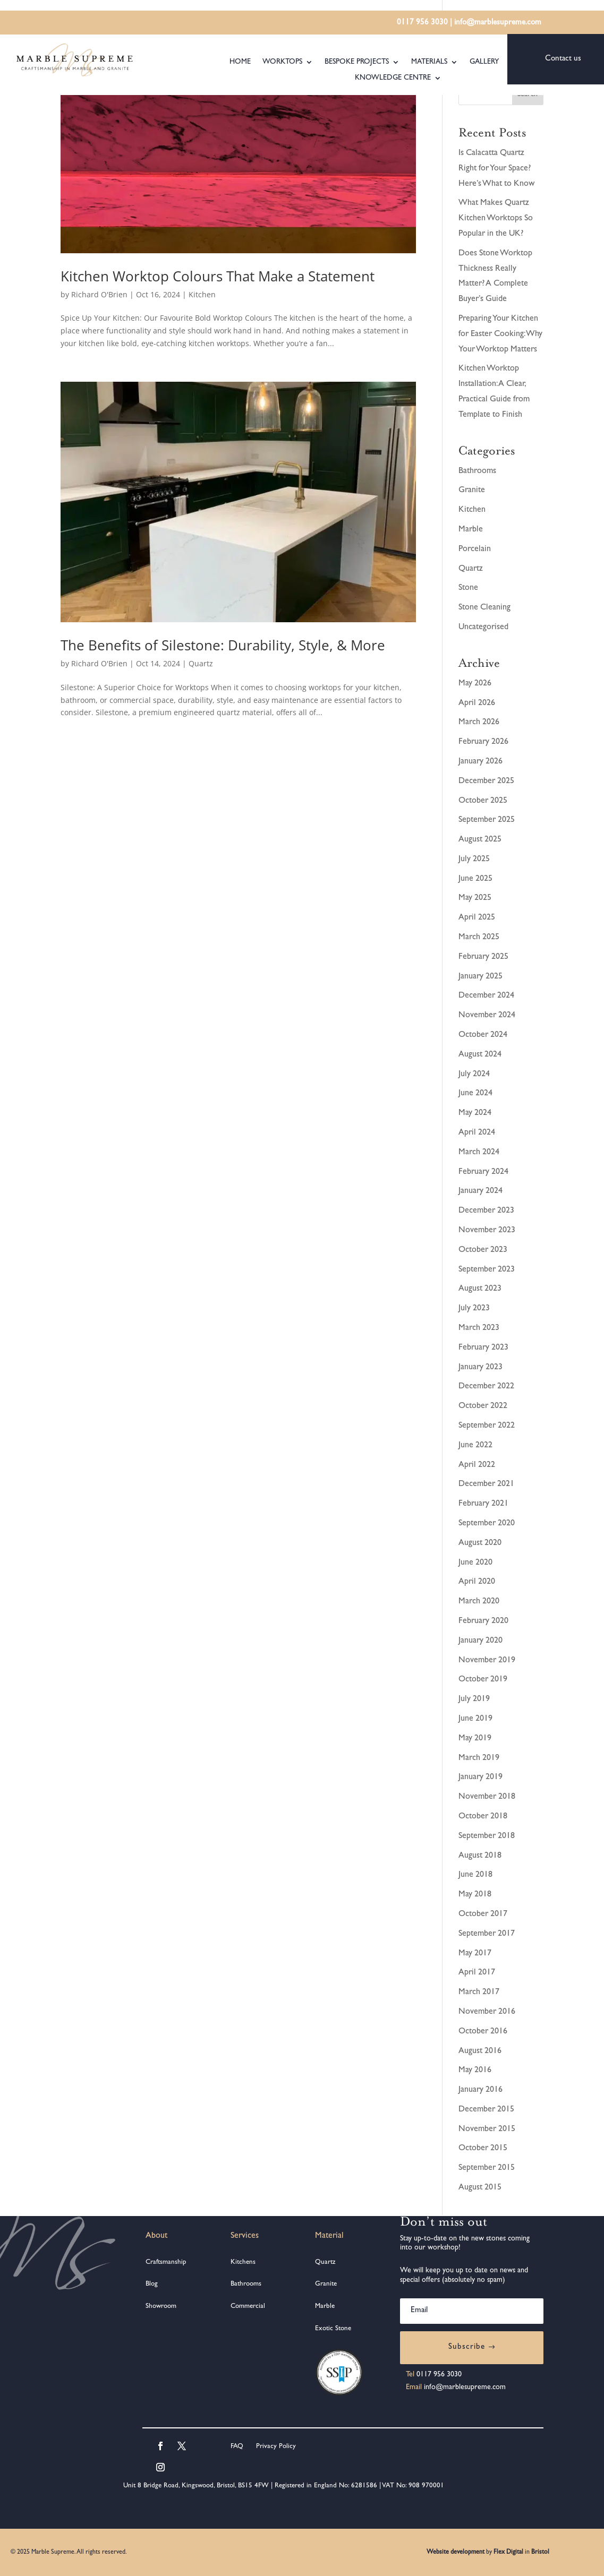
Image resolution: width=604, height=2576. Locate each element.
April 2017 (476, 1973)
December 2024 (486, 996)
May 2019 (474, 1738)
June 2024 (475, 1093)
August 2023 (479, 1289)
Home (240, 62)
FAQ (237, 2446)
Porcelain (474, 549)
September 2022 (486, 1426)
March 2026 (478, 722)
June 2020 (475, 1563)
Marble (470, 530)
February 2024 (483, 1172)
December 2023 (486, 1211)
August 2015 (479, 2188)
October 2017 (482, 1914)
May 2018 (474, 1895)
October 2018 (482, 1817)
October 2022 (482, 1406)
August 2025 (479, 840)
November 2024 (486, 1015)
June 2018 (475, 1875)
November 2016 (486, 2012)
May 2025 (474, 898)
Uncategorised (483, 627)
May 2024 (474, 1113)
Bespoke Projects (357, 62)
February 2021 (483, 1504)
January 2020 (480, 1641)
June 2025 (475, 879)
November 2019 (486, 1660)
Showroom (161, 2306)
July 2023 (474, 1308)
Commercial (248, 2306)
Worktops (282, 62)
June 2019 (475, 1719)
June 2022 (475, 1445)
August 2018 (479, 1856)
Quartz (201, 663)
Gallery (484, 62)
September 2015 (486, 2168)
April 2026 (476, 703)
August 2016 (479, 2051)
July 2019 (474, 1699)
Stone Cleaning (484, 608)
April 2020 (476, 1582)
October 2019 (482, 1680)
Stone (468, 588)
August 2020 (479, 1543)
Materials (429, 62)
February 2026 (483, 742)
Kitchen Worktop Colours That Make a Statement (218, 276)
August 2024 (479, 1055)
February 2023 (483, 1348)
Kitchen (202, 294)
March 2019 (478, 1758)
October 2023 (482, 1250)
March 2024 (478, 1152)
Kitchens (243, 2262)
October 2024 (482, 1035)
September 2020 (486, 1523)
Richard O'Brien (99, 294)
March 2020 (478, 1602)
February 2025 (483, 957)
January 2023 (480, 1367)
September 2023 (486, 1270)
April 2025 (476, 918)
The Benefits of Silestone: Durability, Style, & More (223, 645)
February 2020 (483, 1621)
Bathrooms (477, 471)
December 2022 (486, 1387)
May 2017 (474, 1954)
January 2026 (480, 762)
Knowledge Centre (393, 78)
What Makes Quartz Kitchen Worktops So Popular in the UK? (495, 218)
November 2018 (486, 1797)
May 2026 (474, 684)
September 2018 (486, 1836)
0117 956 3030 (422, 23)
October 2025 (482, 801)
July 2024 (474, 1074)
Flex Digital (508, 2552)
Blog (152, 2284)
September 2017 (486, 1934)
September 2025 (486, 820)
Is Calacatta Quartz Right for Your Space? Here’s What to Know (496, 168)
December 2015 (486, 2110)
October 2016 (482, 2032)
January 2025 (480, 977)
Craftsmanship (166, 2262)
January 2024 (480, 1191)
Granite (471, 490)
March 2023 (478, 1328)
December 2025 (486, 781)
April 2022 (476, 1465)
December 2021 (486, 1484)
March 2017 (478, 1992)
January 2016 (480, 2090)
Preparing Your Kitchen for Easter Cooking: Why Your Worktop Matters (500, 334)
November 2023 (486, 1230)
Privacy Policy (275, 2446)
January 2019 (480, 1777)
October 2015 (482, 2148)
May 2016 (474, 2070)
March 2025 (478, 937)
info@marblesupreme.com (497, 23)
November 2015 (486, 2129)
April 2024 (476, 1133)
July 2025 (474, 859)
